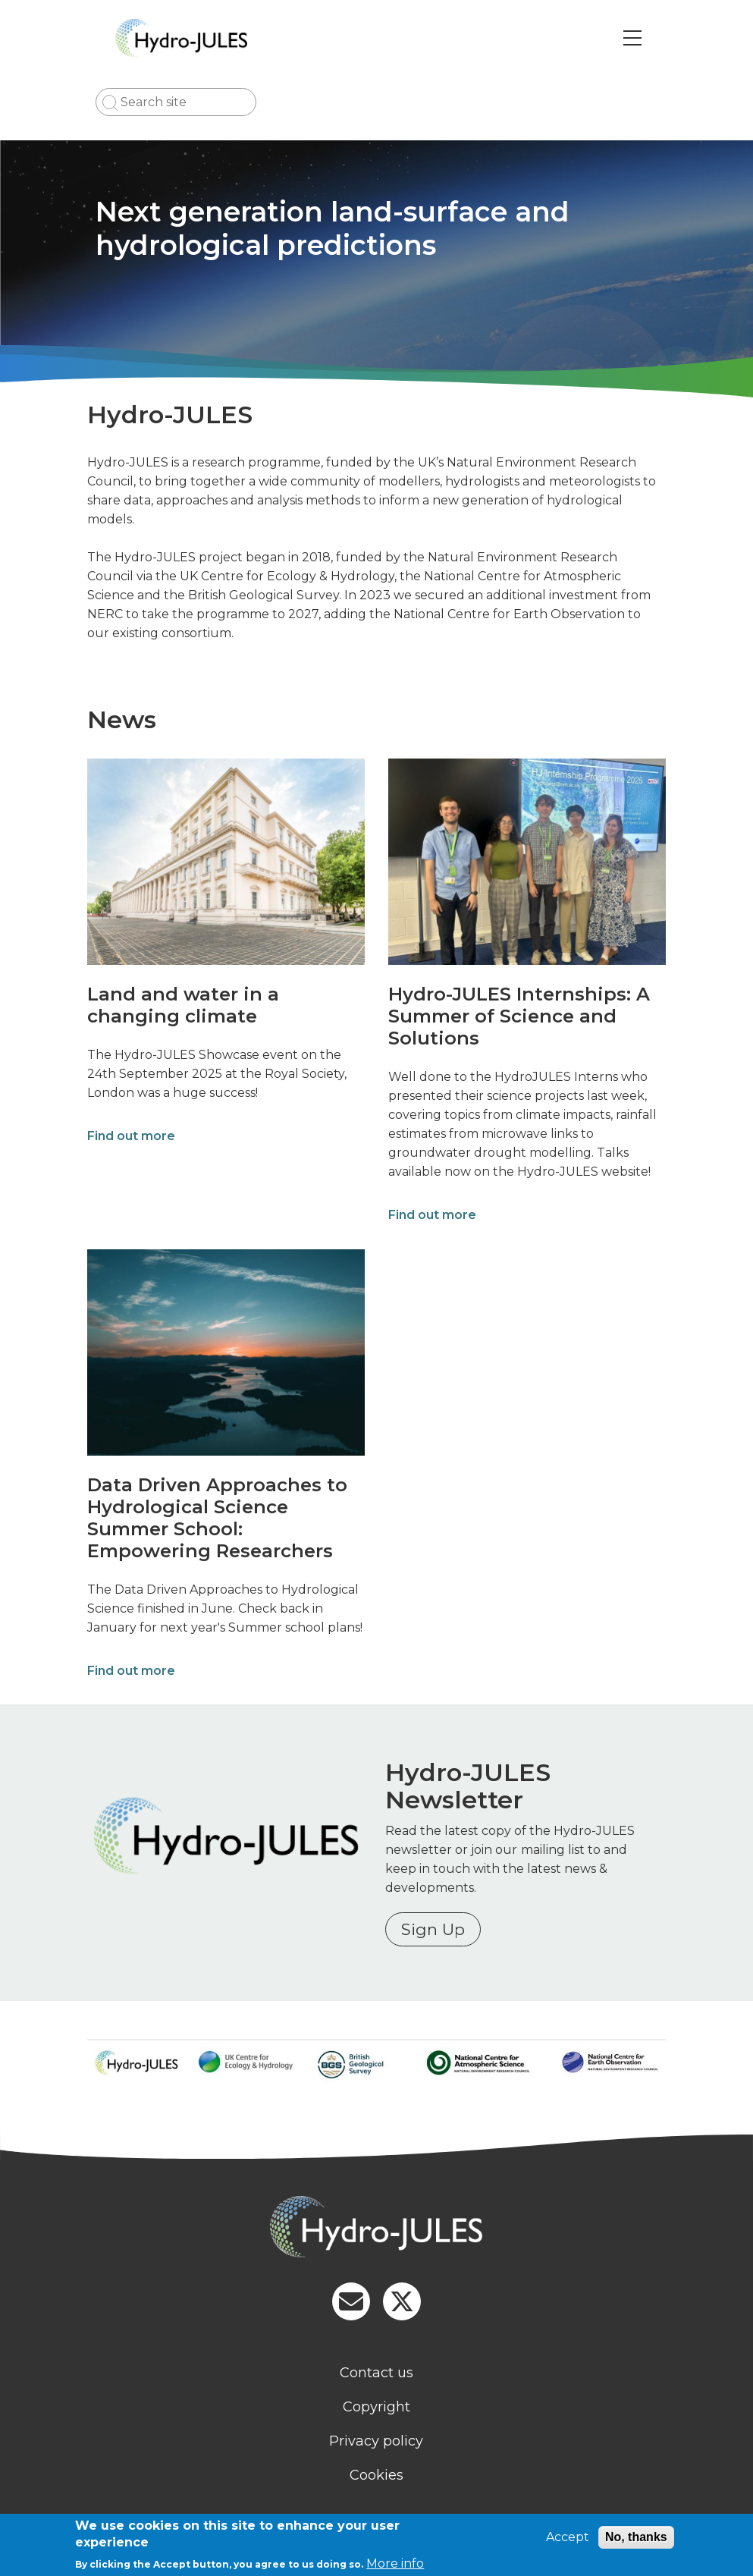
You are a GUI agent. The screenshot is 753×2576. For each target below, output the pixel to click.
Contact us (376, 2372)
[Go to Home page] (194, 38)
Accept (567, 2537)
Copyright (376, 2407)
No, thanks (636, 2536)
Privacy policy (377, 2441)
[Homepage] (376, 2229)
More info (395, 2563)
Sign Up (435, 1929)
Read (403, 1831)
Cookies (376, 2475)
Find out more (130, 1136)
